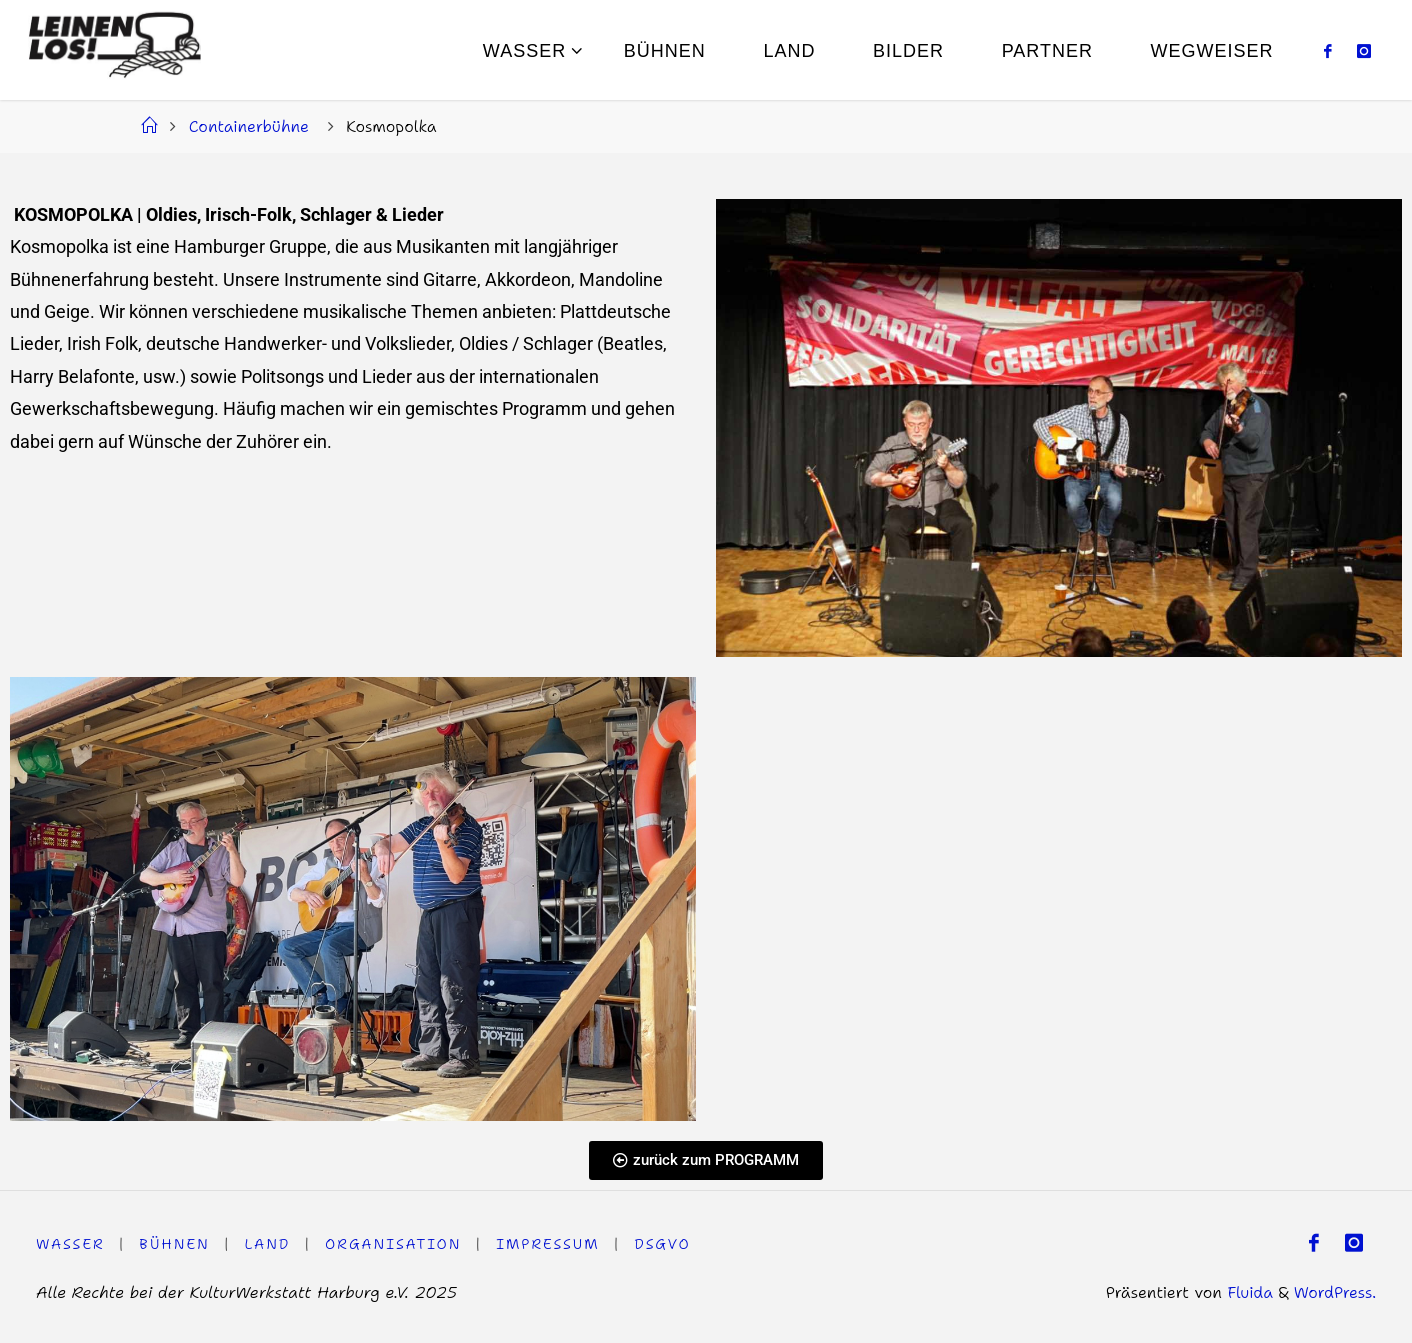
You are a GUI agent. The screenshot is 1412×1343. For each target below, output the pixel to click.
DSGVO (665, 1244)
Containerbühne (249, 126)
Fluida (1246, 1292)
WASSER (70, 1244)
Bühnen (175, 1244)
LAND (268, 1244)
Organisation (394, 1244)
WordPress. (1334, 1292)
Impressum (550, 1244)
